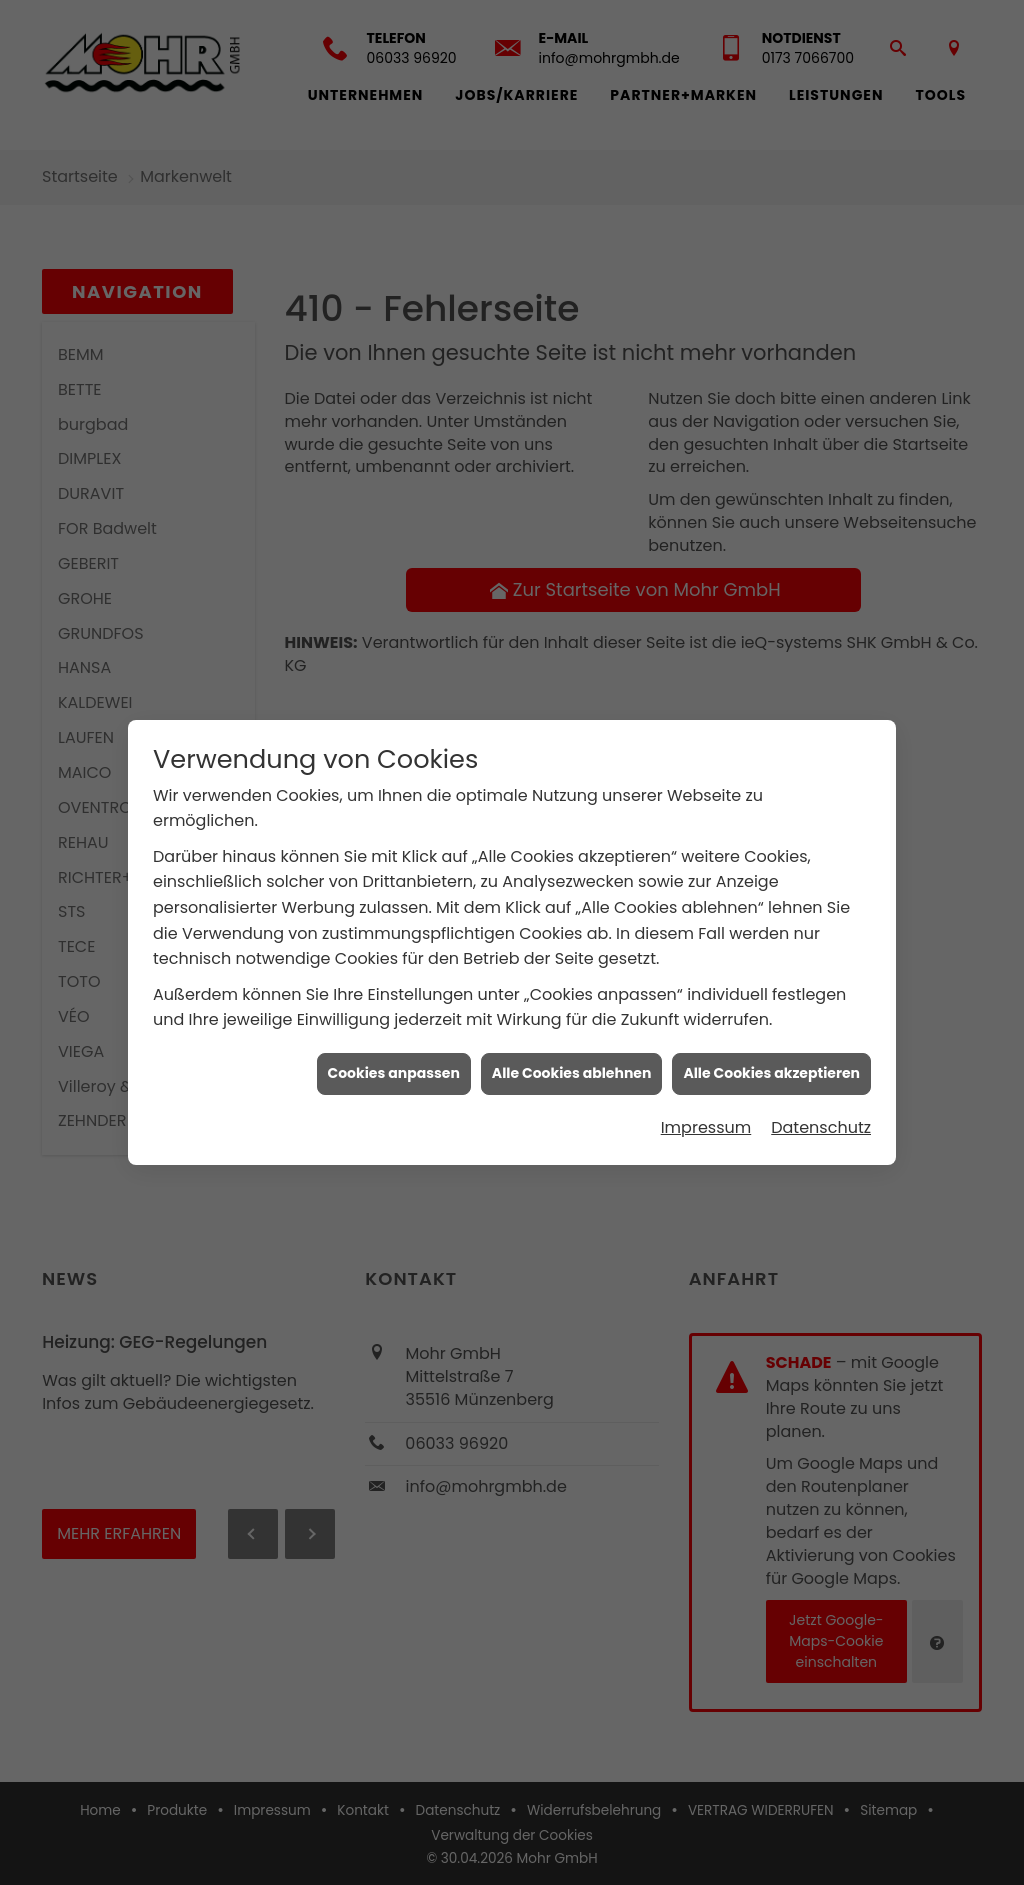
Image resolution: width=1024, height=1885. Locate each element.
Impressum (706, 1104)
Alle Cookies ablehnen (572, 1050)
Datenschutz (821, 1104)
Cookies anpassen (394, 1050)
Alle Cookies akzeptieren (771, 1050)
